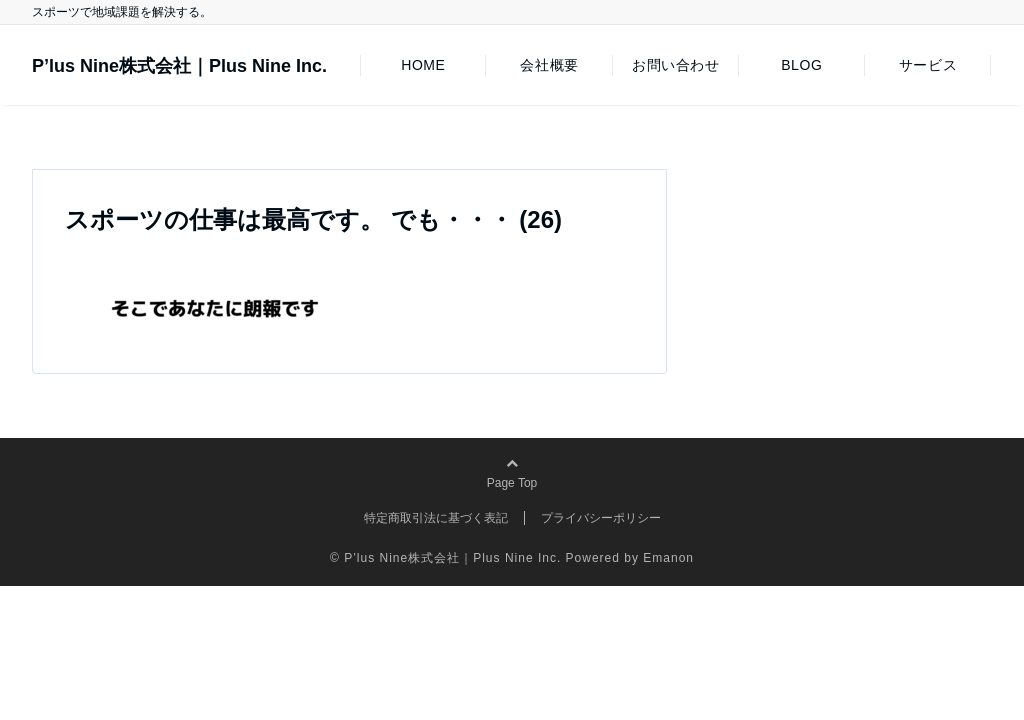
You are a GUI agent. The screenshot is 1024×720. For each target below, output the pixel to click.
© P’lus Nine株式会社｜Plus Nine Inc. (445, 558)
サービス (928, 65)
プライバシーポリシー (601, 518)
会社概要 (549, 65)
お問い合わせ (675, 65)
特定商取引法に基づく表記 (436, 518)
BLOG (801, 65)
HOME (423, 65)
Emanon (668, 558)
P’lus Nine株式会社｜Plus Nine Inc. (179, 66)
